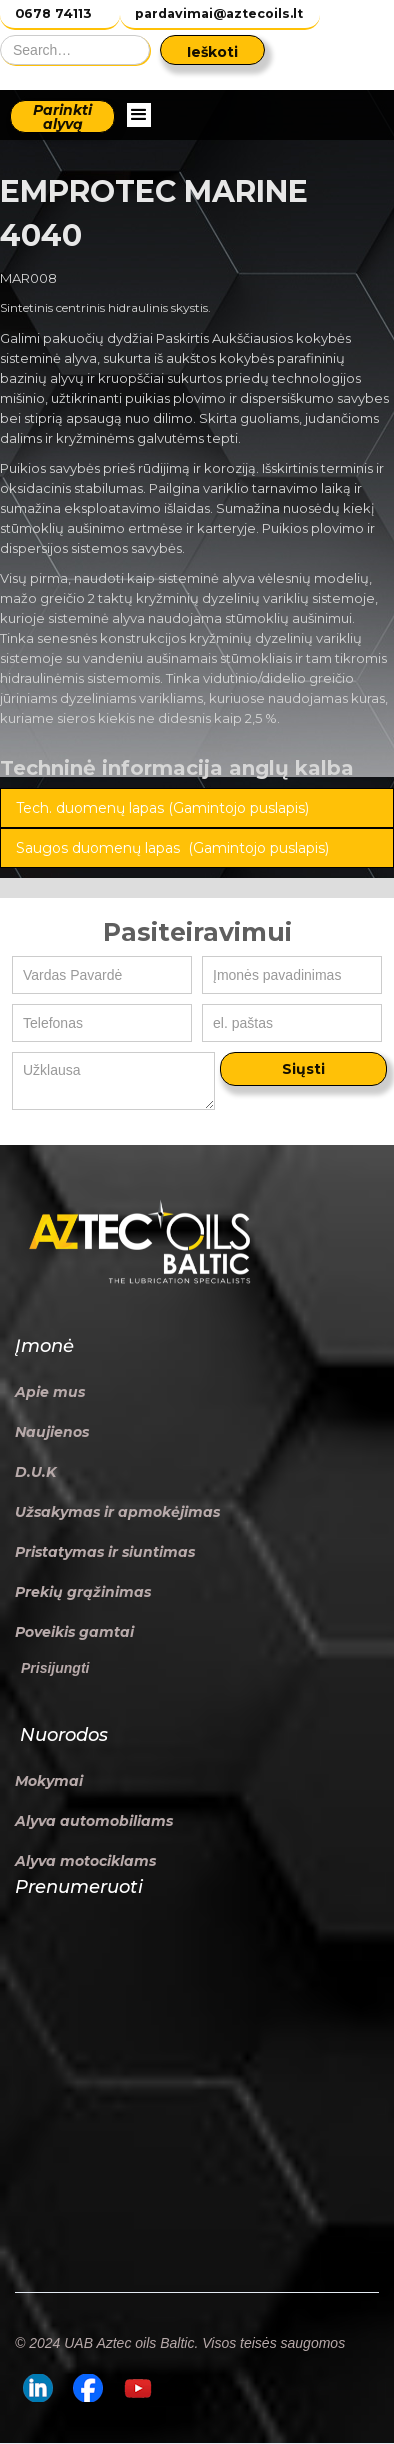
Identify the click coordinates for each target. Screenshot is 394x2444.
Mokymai (49, 1781)
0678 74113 (53, 13)
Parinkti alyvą (62, 117)
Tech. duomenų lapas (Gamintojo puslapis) (162, 808)
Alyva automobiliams (94, 1821)
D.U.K (35, 1472)
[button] (139, 115)
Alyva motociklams (85, 1861)
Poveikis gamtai (74, 1632)
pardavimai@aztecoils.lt (219, 13)
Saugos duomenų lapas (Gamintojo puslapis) (172, 848)
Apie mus (50, 1392)
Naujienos (52, 1432)
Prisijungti (55, 1668)
